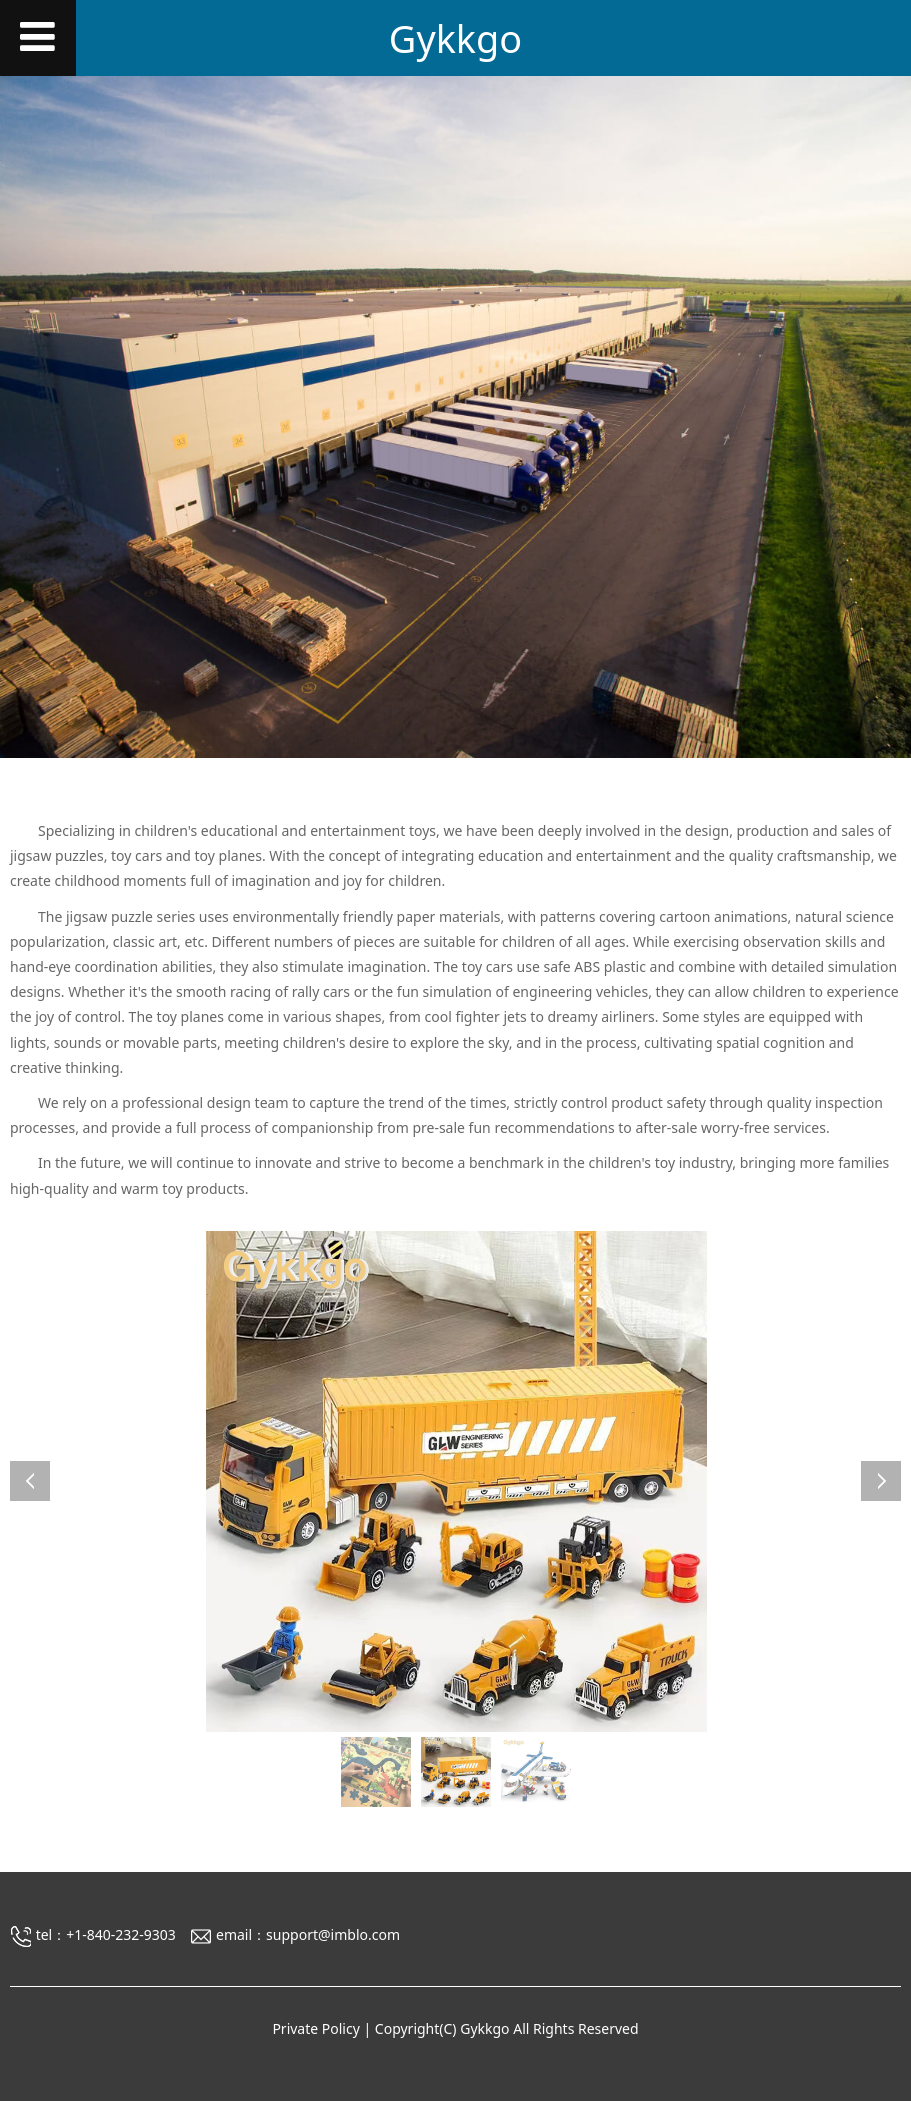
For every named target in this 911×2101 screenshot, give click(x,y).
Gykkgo (455, 38)
